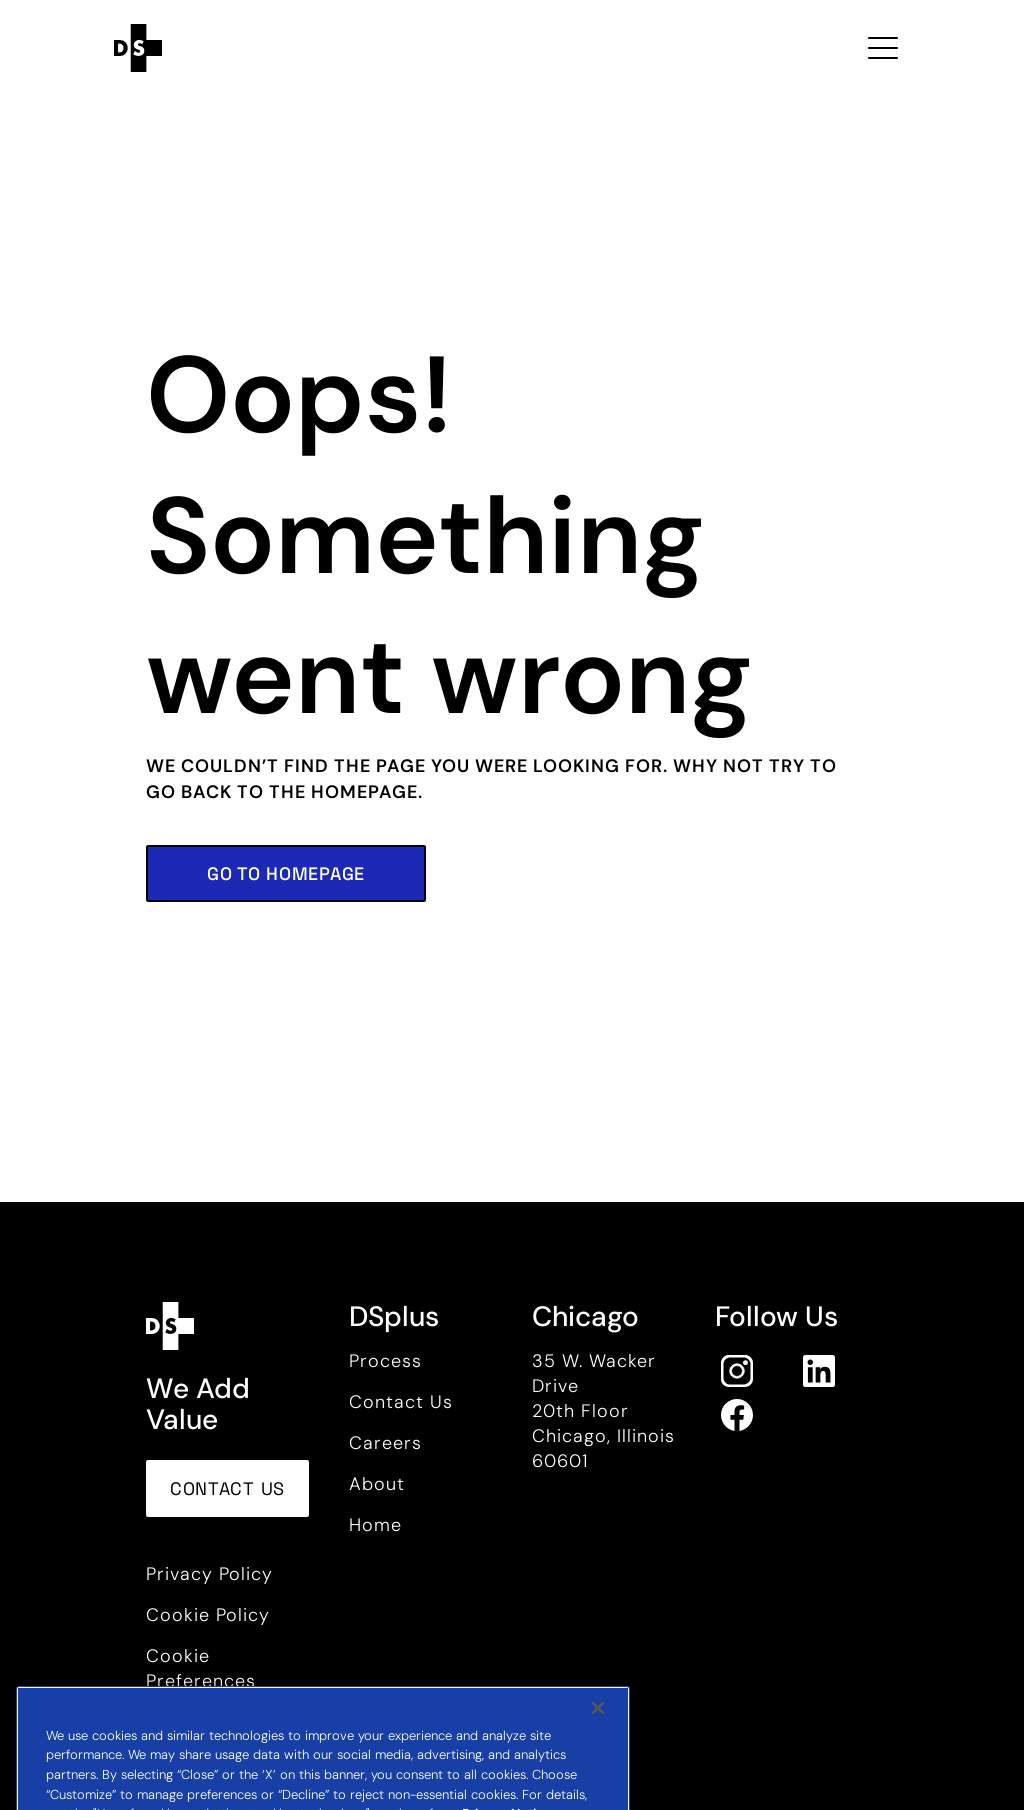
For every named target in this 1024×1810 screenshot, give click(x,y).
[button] (286, 873)
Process (385, 1361)
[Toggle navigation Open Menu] (883, 48)
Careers (385, 1443)
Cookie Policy (208, 1615)
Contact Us (401, 1402)
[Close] (598, 1732)
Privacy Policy (209, 1574)
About (377, 1484)
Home (375, 1525)
